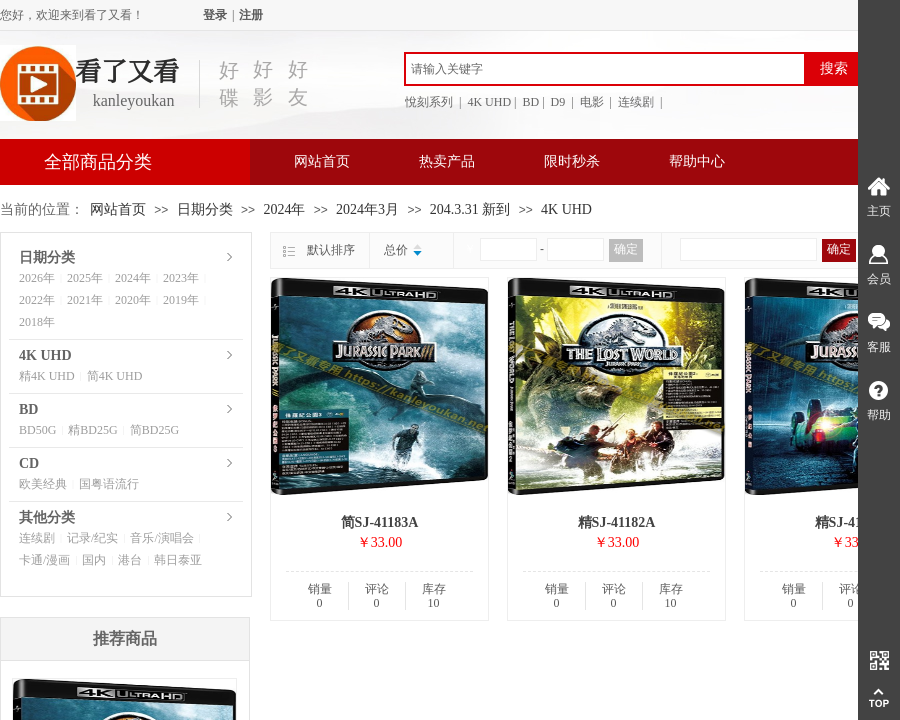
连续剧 (37, 538)
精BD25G (92, 430)
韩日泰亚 (178, 560)
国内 (94, 560)
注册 (251, 15)
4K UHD (566, 209)
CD (29, 463)
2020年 (133, 300)
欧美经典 (43, 484)
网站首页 (322, 161)
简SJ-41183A (380, 522)
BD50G (37, 430)
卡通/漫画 (44, 560)
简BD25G (154, 430)
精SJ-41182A (617, 522)
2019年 (181, 300)
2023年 (181, 278)
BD (28, 409)
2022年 (37, 300)
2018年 (37, 322)
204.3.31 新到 (470, 209)
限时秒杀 (572, 161)
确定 (626, 249)
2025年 (85, 278)
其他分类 (47, 517)
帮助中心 (697, 161)
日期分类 (205, 209)
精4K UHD (47, 376)
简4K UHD (115, 376)
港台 (130, 560)
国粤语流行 (109, 484)
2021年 (85, 300)
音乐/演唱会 (161, 538)
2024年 (284, 209)
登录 (215, 15)
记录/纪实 (92, 538)
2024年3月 (367, 209)
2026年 (37, 278)
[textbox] (605, 69)
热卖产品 (447, 161)
